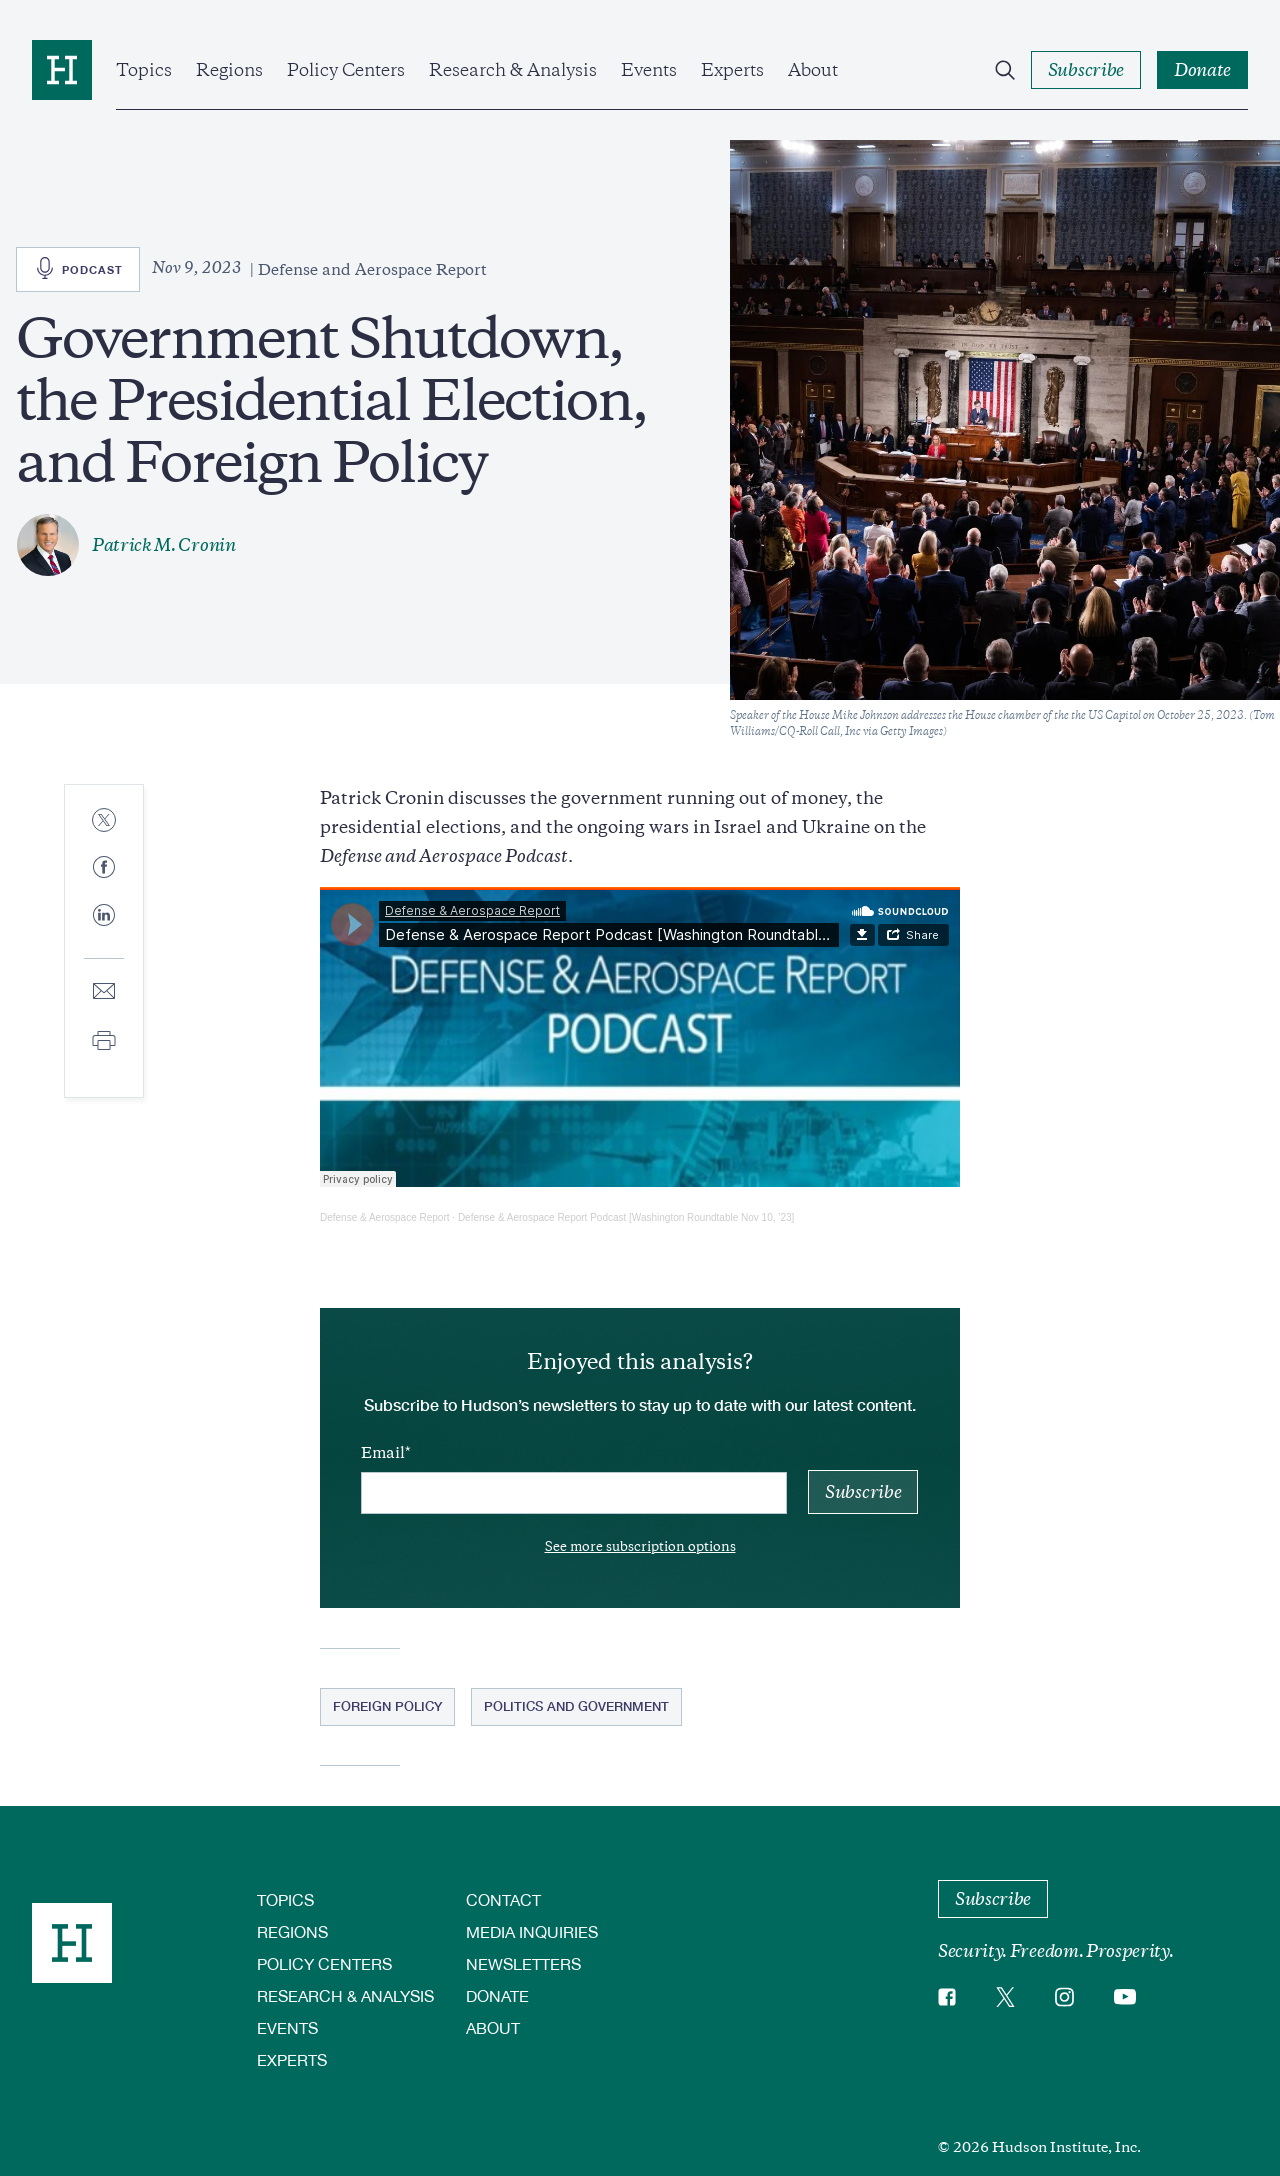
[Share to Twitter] (104, 821)
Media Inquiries (532, 1931)
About (813, 70)
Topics (144, 70)
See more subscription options (640, 1546)
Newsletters (523, 1963)
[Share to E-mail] (104, 992)
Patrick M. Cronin (164, 545)
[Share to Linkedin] (104, 931)
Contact (503, 1899)
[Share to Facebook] (104, 868)
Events (649, 70)
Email (383, 1453)
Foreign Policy (387, 1706)
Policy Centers (346, 70)
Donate (497, 1995)
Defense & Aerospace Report (385, 1217)
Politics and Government (576, 1706)
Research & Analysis (513, 70)
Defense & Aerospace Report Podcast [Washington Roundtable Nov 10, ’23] (626, 1217)
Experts (732, 70)
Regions (229, 70)
